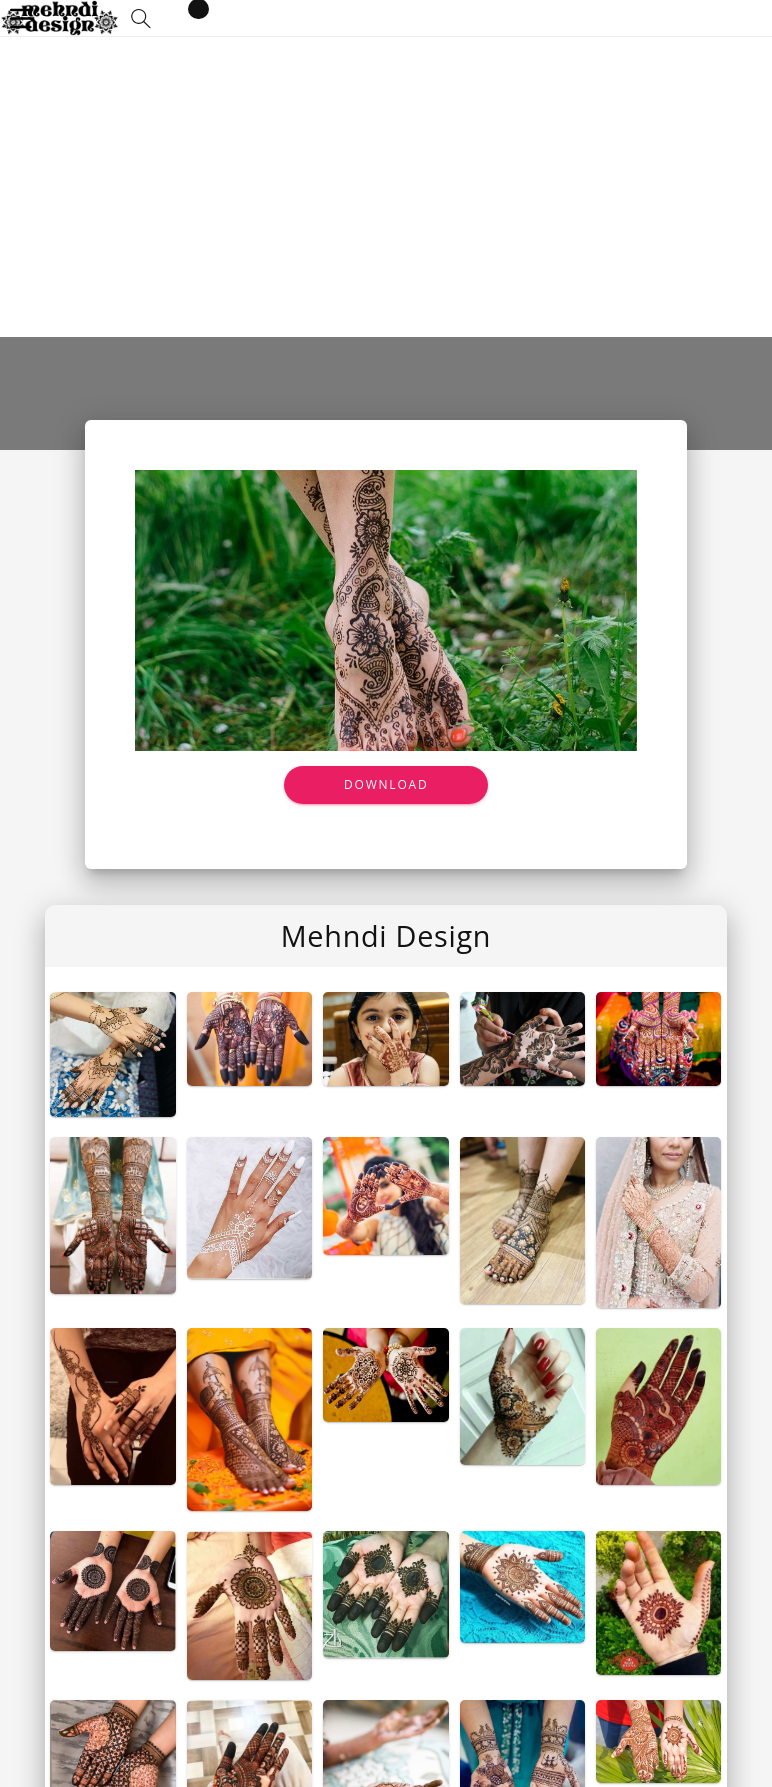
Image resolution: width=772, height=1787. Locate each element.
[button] (141, 18)
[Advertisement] (386, 187)
